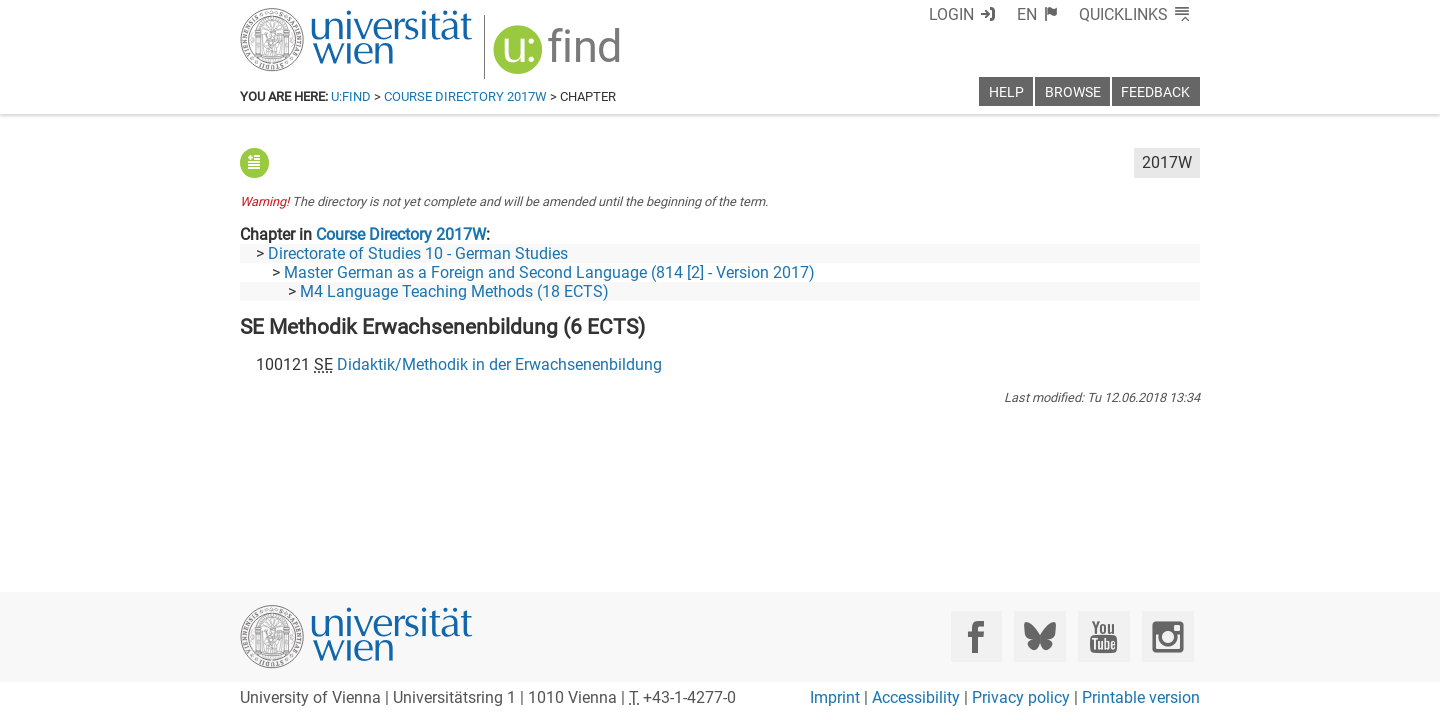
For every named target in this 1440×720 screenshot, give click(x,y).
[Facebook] (976, 636)
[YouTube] (1103, 636)
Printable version (1141, 697)
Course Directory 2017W (465, 96)
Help (1006, 92)
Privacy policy (1021, 697)
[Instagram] (1167, 636)
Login (951, 14)
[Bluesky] (1039, 636)
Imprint (835, 697)
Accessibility (916, 697)
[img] (559, 56)
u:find (351, 96)
